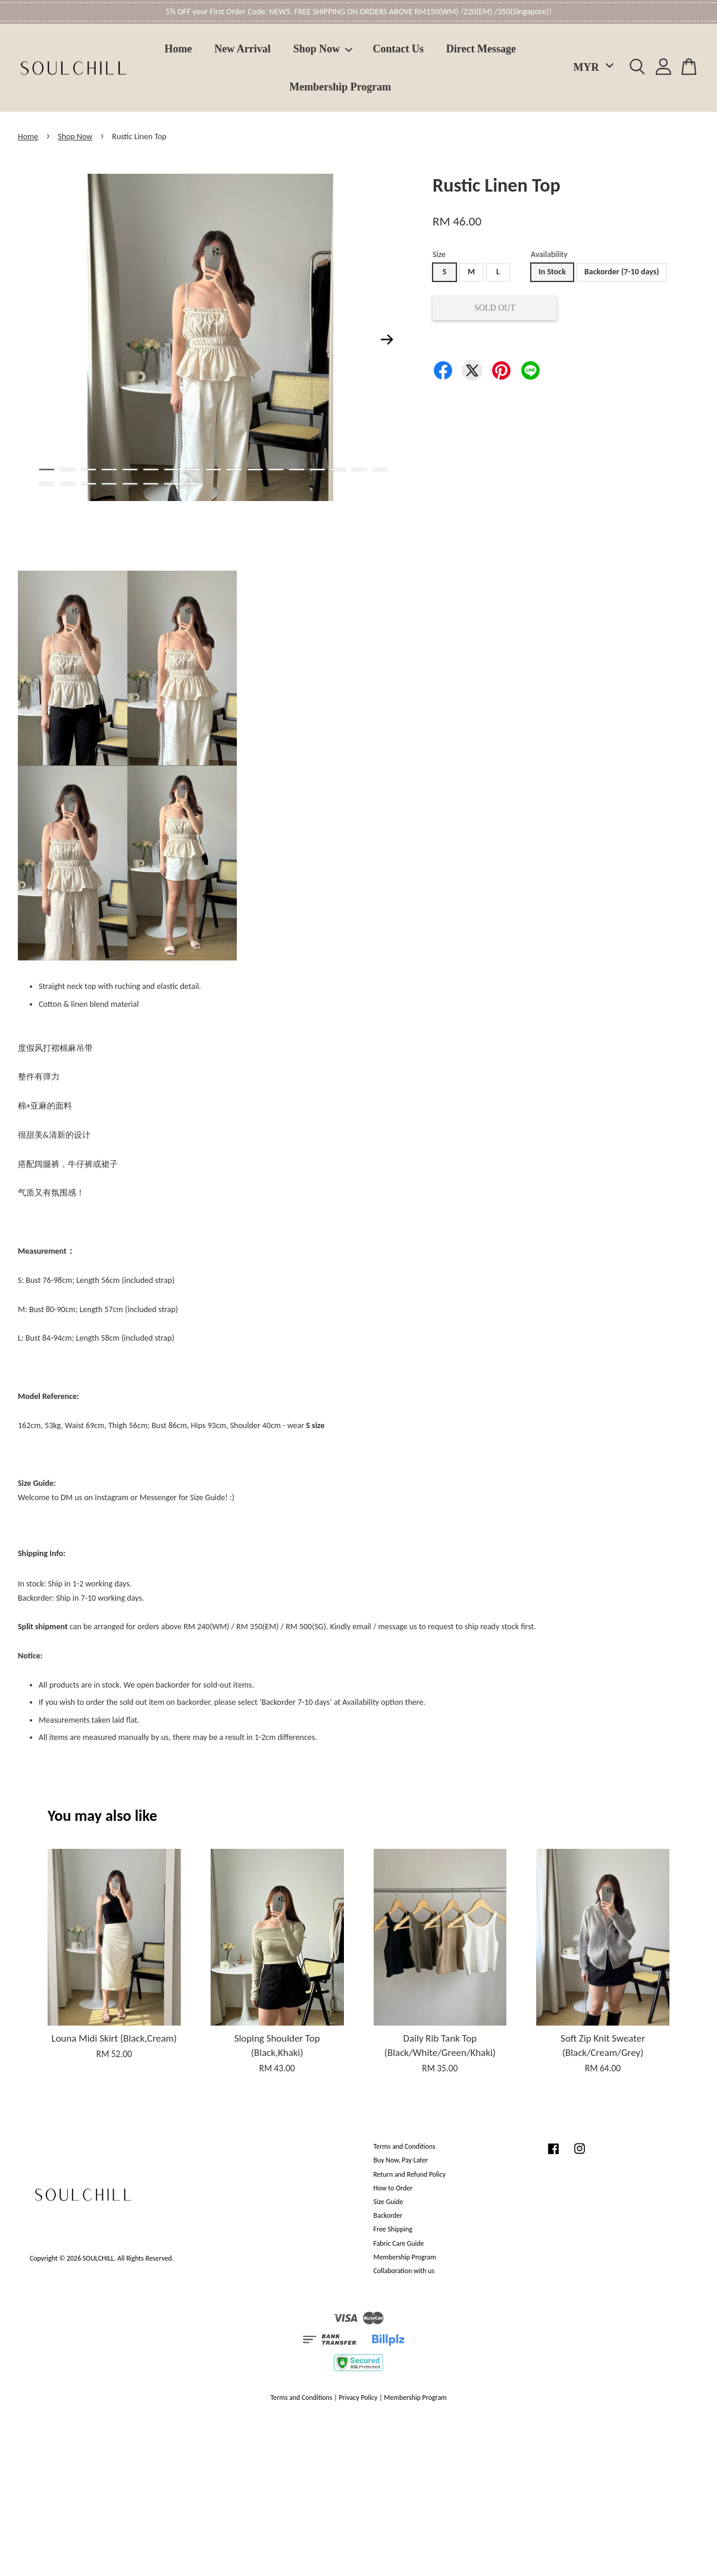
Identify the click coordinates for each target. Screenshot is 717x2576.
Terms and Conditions (405, 2146)
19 (67, 483)
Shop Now (323, 49)
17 (379, 469)
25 (192, 483)
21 (109, 483)
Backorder (388, 2215)
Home (178, 49)
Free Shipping (393, 2229)
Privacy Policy (358, 2397)
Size (439, 254)
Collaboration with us (404, 2271)
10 (234, 469)
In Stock (552, 272)
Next (387, 340)
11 (255, 469)
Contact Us (398, 49)
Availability (549, 254)
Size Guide (388, 2202)
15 (338, 469)
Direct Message (481, 49)
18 (46, 483)
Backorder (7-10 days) (621, 272)
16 (359, 469)
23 (150, 483)
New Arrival (242, 49)
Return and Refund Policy (410, 2174)
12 (275, 469)
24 (171, 483)
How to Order (393, 2188)
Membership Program (340, 87)
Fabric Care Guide (399, 2243)
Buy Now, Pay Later (401, 2160)
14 (317, 469)
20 (88, 483)
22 (130, 483)
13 (296, 469)
